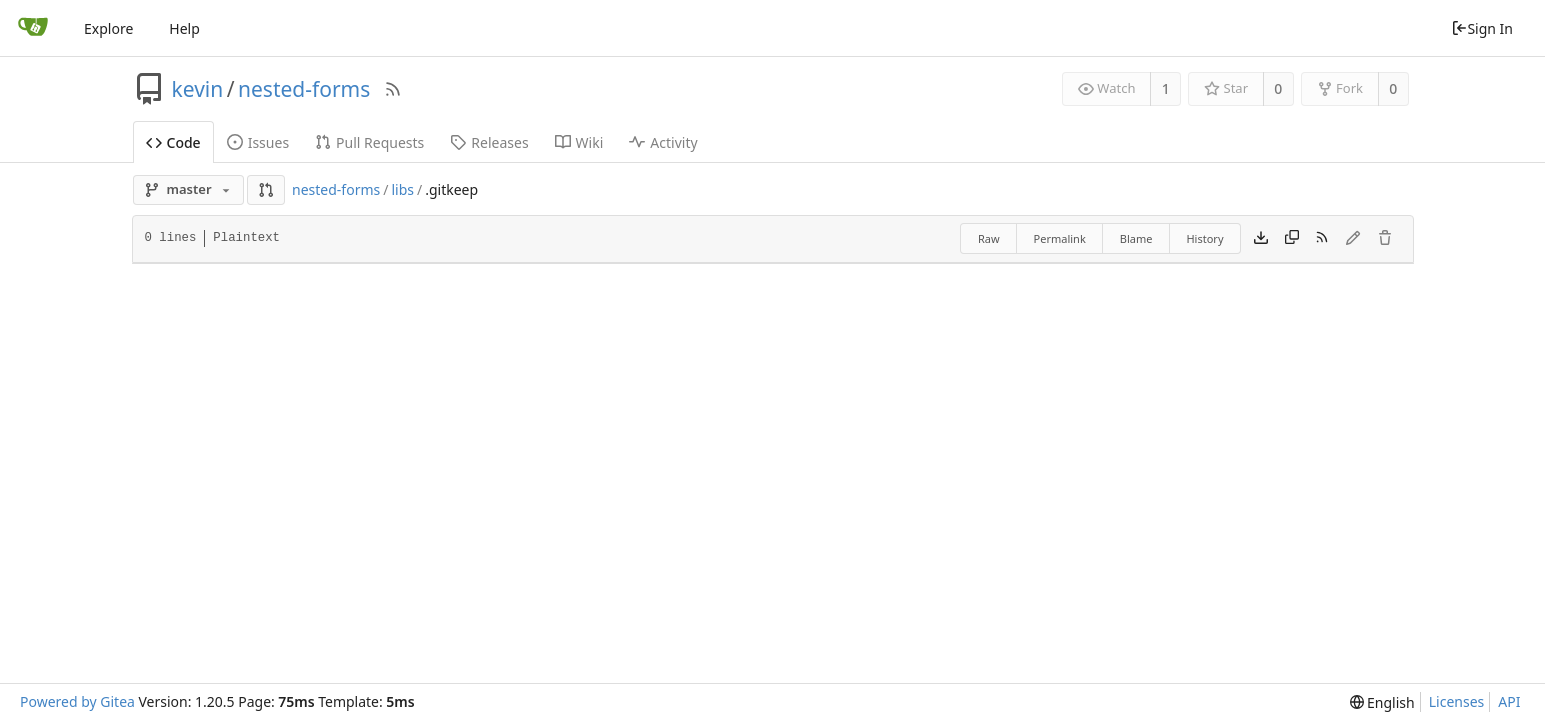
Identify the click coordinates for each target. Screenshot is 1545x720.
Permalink (1060, 238)
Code (173, 142)
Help (184, 28)
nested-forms (304, 89)
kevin (198, 89)
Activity (663, 142)
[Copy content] (1292, 239)
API (1509, 701)
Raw (989, 238)
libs (402, 189)
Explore (108, 28)
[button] (266, 190)
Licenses (1457, 701)
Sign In (1482, 28)
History (1204, 238)
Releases (489, 142)
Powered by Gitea (77, 701)
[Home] (33, 28)
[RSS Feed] (393, 89)
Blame (1136, 238)
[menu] (1382, 702)
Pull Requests (369, 142)
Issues (258, 142)
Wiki (579, 142)
